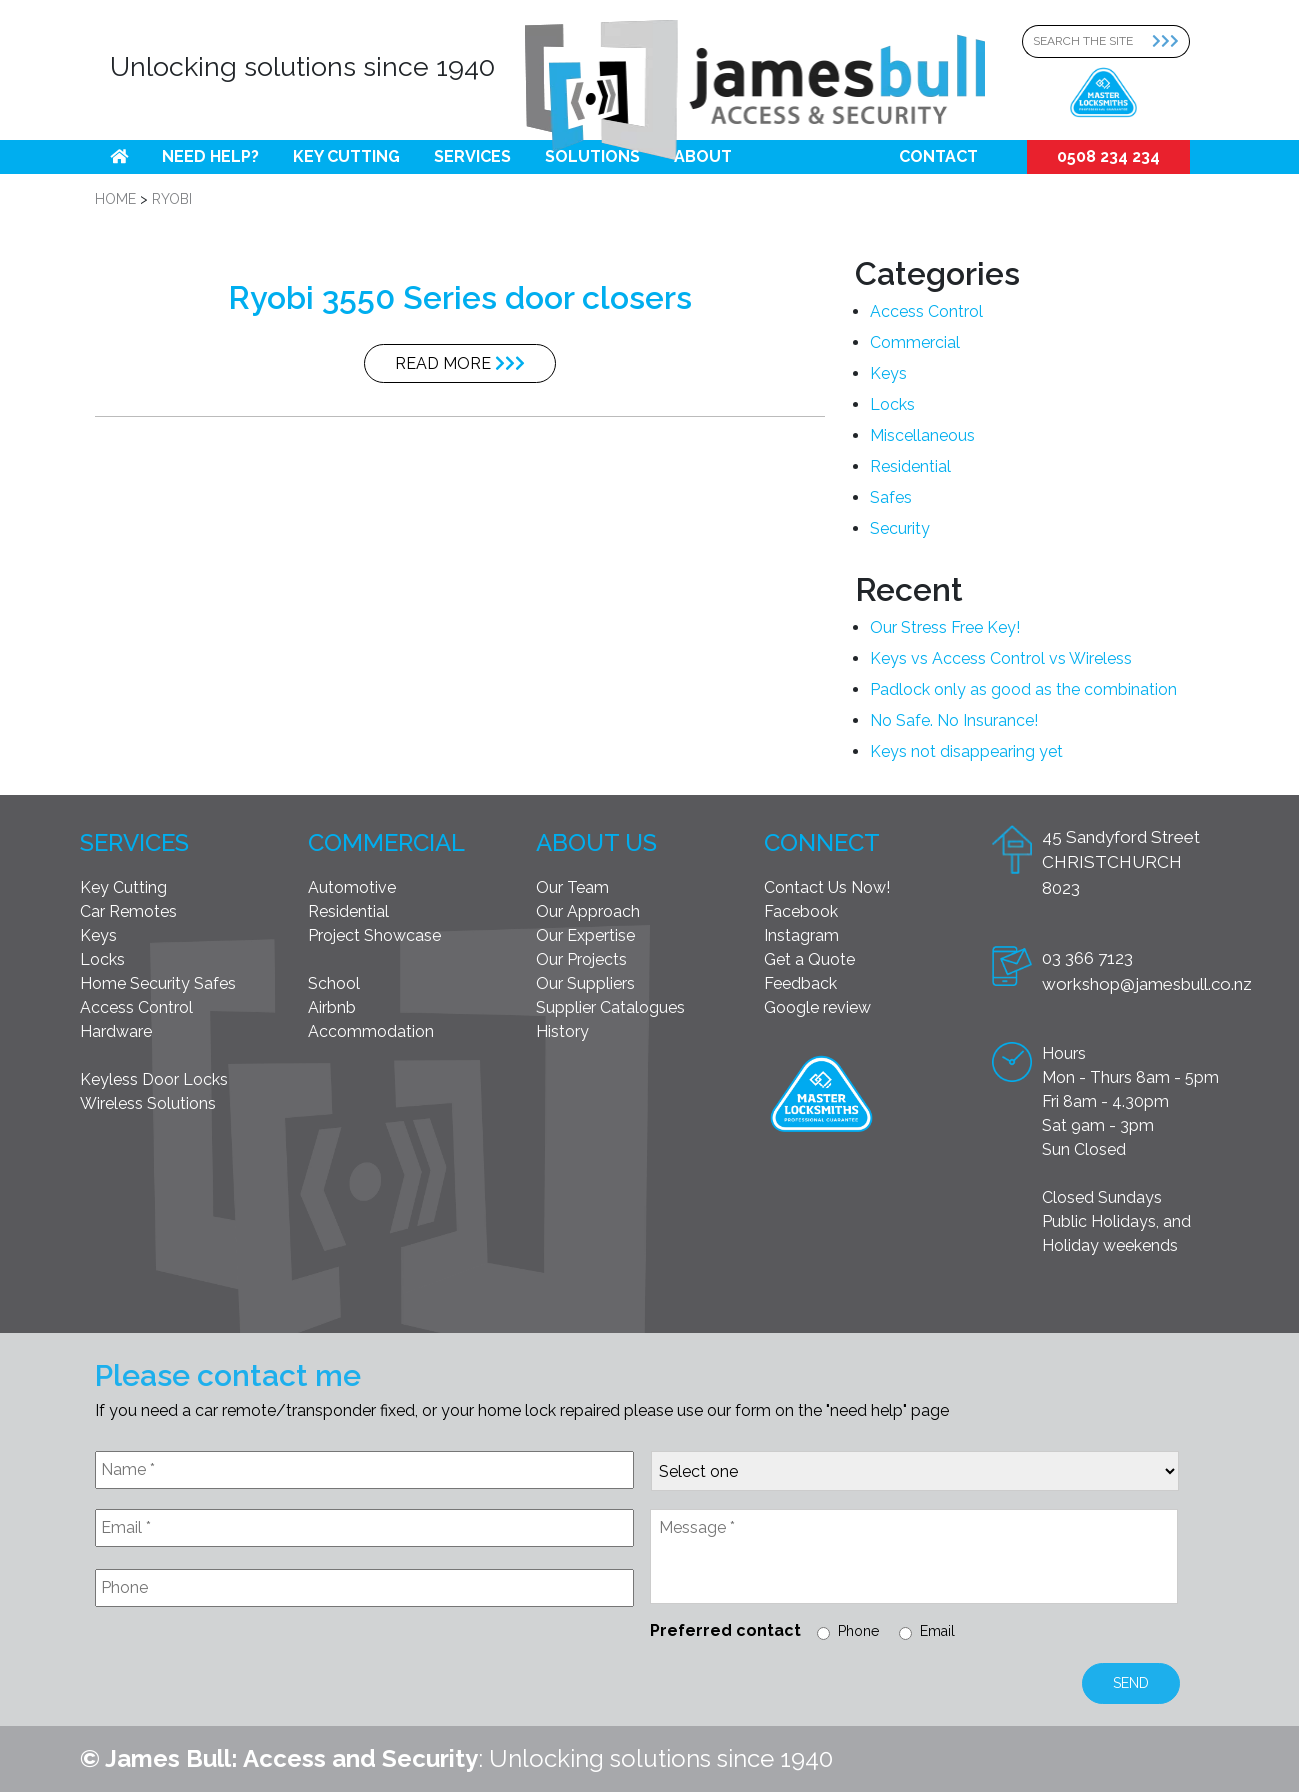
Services (472, 156)
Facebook (801, 911)
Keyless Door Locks (154, 1079)
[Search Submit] (1171, 41)
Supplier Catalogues (610, 1007)
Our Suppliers (585, 983)
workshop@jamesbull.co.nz (1147, 984)
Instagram (801, 935)
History (562, 1031)
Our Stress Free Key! (945, 627)
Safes (891, 497)
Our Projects (581, 959)
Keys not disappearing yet (966, 751)
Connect (822, 842)
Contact (938, 156)
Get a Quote (809, 959)
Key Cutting (346, 156)
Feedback (800, 983)
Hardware (116, 1031)
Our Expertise (585, 935)
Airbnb (332, 1007)
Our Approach (588, 911)
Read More (460, 363)
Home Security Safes (158, 983)
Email (937, 1631)
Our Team (572, 887)
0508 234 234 (1108, 156)
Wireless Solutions (148, 1103)
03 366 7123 (1087, 958)
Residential (910, 466)
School (334, 983)
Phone (858, 1631)
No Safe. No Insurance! (954, 720)
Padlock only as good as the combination (1023, 689)
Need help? (210, 156)
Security (900, 528)
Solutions (592, 156)
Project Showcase (374, 935)
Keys (888, 373)
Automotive (352, 887)
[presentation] (247, 1671)
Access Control (926, 311)
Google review (817, 1007)
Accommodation (371, 1031)
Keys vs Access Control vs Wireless (1001, 658)
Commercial (915, 342)
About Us (596, 842)
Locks (892, 404)
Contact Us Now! (827, 887)
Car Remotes (128, 911)
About (703, 156)
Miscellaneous (922, 435)
